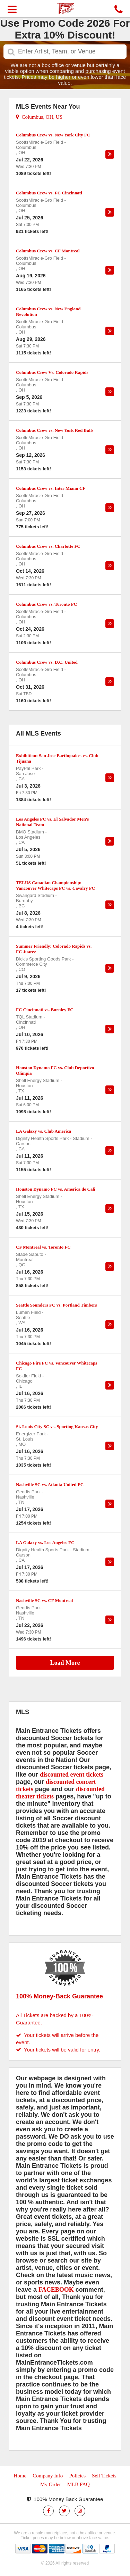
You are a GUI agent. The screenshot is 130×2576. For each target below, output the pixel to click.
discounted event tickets (71, 1774)
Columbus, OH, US (39, 117)
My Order (50, 2484)
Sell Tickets (104, 2475)
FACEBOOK (56, 2289)
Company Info (48, 2475)
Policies (77, 2475)
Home (20, 2475)
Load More (65, 1662)
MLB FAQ (78, 2484)
